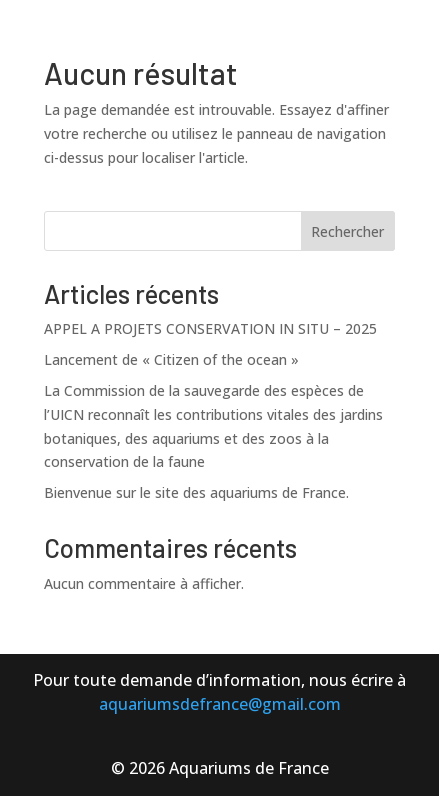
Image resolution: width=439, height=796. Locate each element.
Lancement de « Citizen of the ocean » (171, 359)
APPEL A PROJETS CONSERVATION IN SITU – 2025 (210, 328)
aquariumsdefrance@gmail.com (220, 704)
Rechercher (347, 231)
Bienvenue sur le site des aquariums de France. (196, 492)
